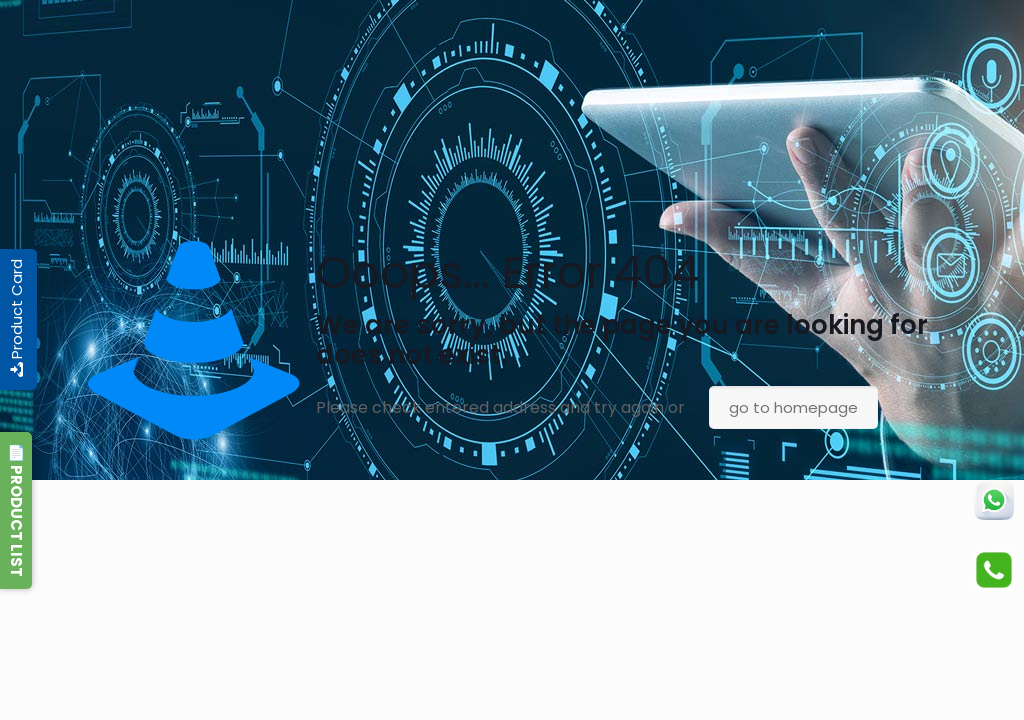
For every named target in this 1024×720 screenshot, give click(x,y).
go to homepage (793, 407)
